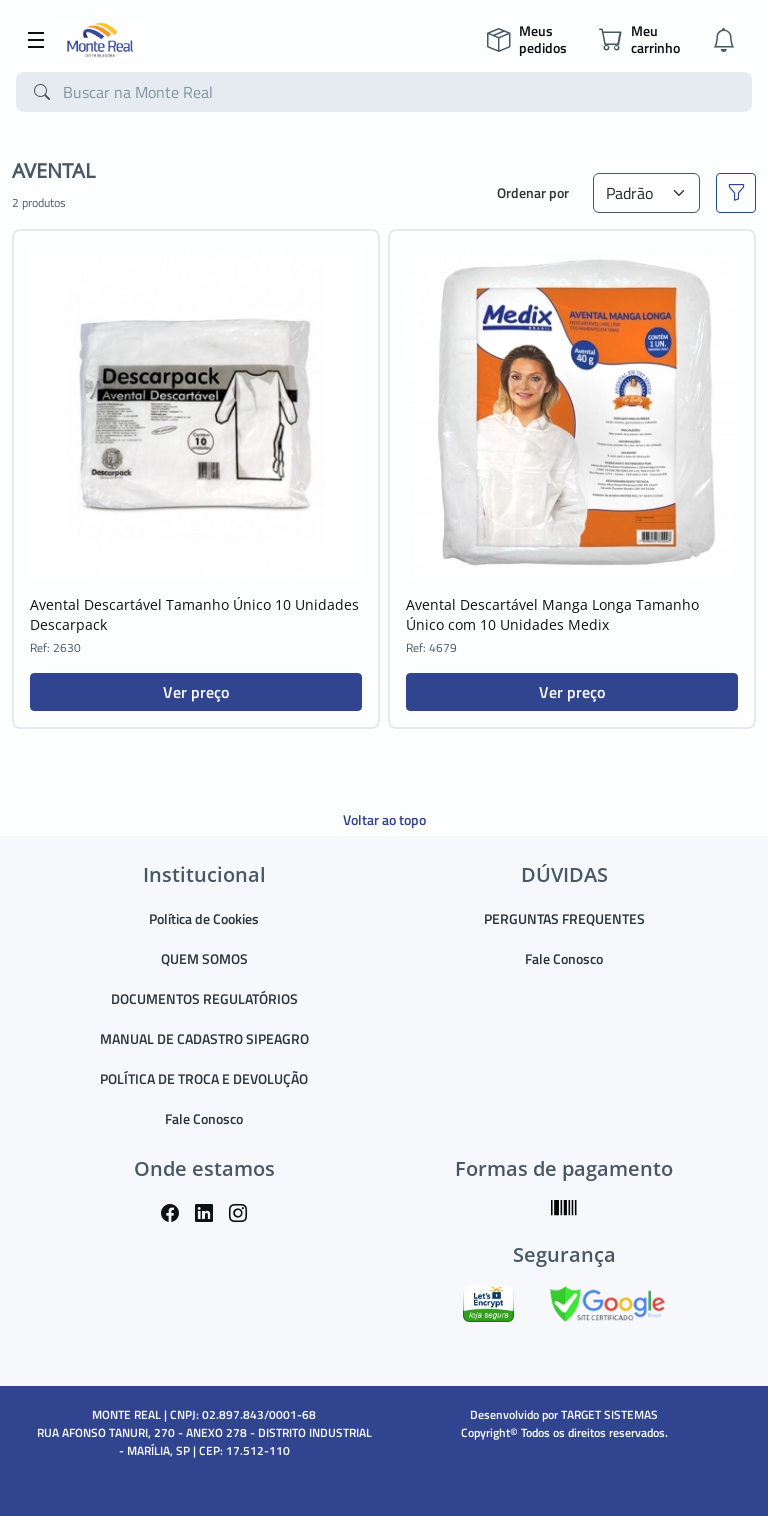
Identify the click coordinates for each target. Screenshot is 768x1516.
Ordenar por (533, 192)
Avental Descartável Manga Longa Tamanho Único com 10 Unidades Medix (552, 614)
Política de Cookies (204, 918)
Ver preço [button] (196, 692)
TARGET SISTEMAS (609, 1414)
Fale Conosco (204, 1118)
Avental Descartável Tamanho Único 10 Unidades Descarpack (194, 614)
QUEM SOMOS (204, 958)
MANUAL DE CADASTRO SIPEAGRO (204, 1038)
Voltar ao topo (384, 819)
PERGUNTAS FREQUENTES (564, 918)
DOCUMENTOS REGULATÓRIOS (204, 998)
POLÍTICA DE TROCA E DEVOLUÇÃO (204, 1078)
